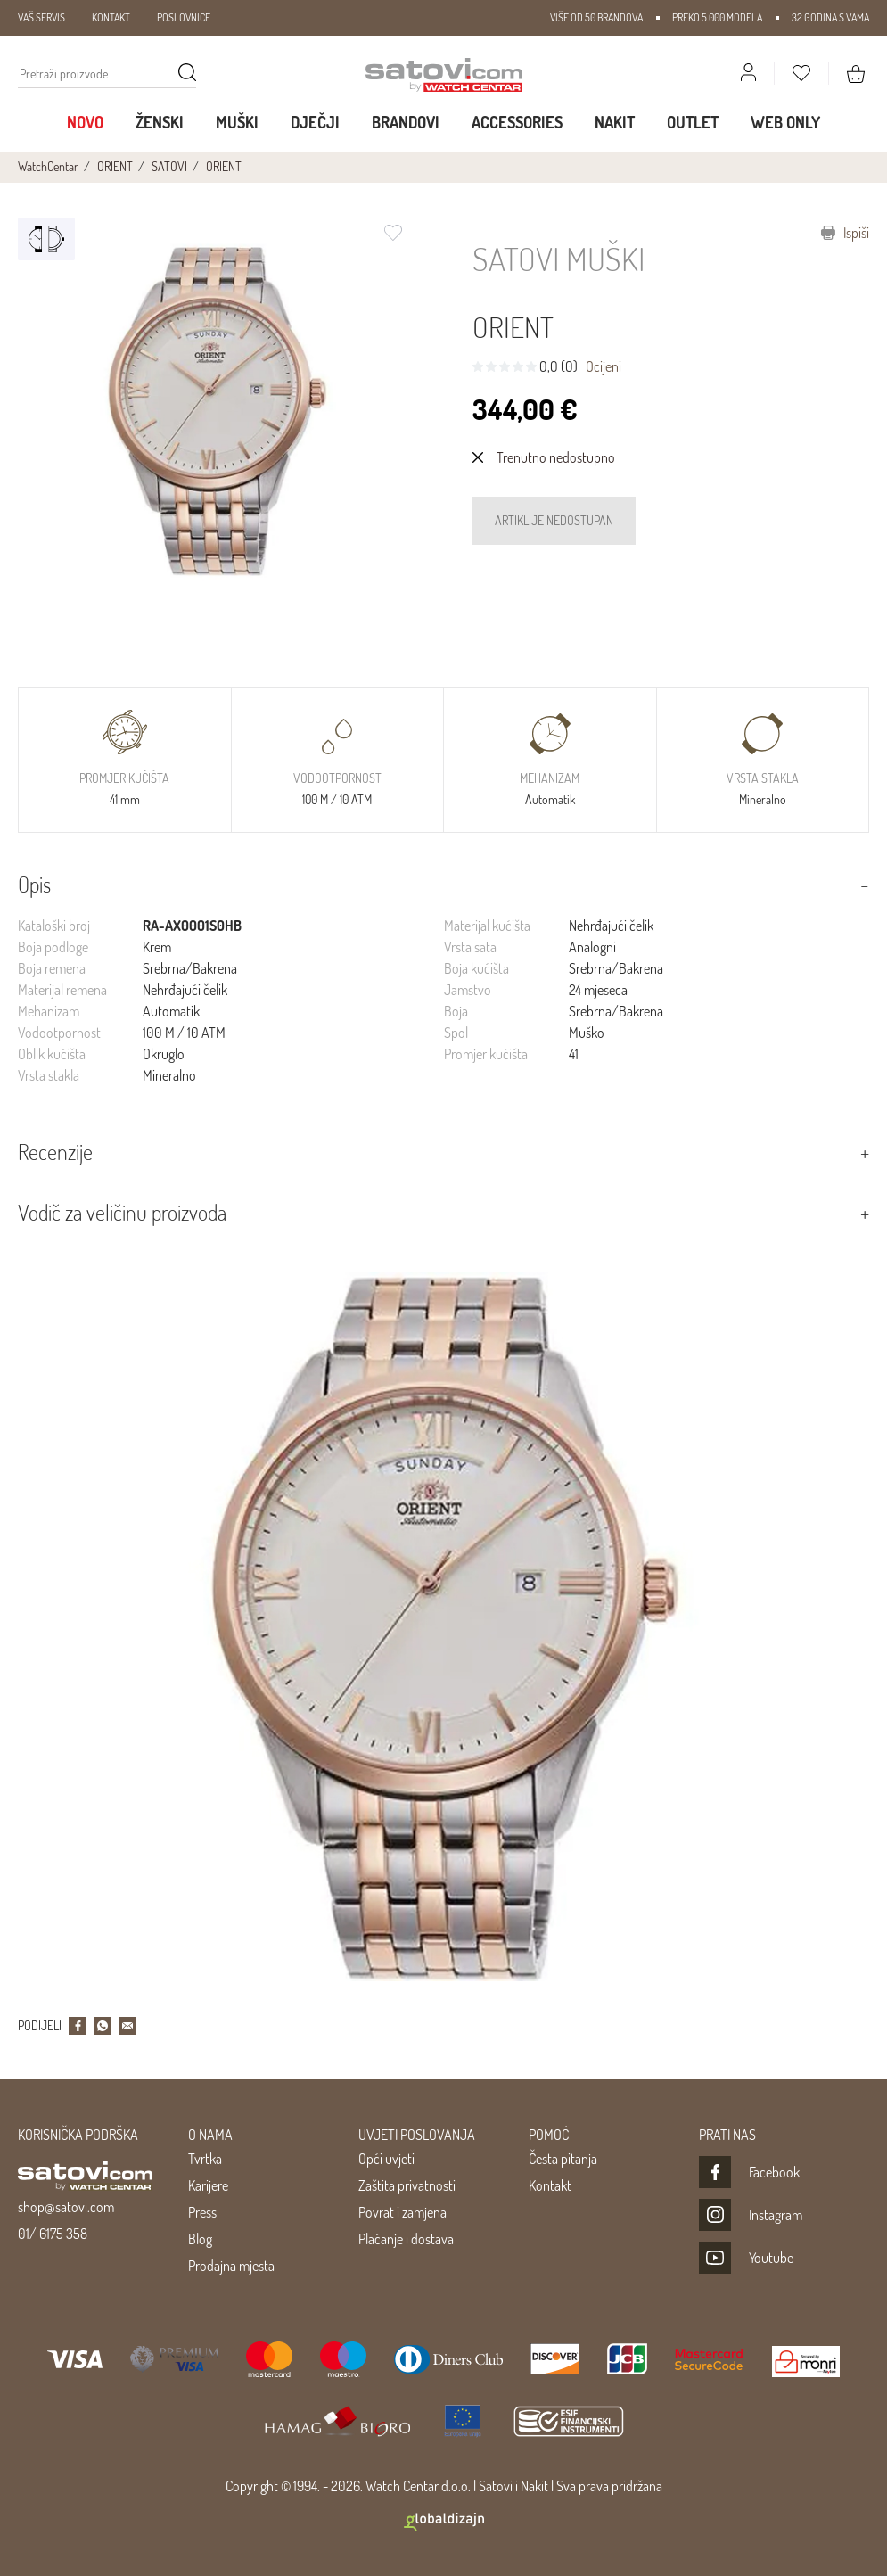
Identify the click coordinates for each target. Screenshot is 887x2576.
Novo (85, 122)
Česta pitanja (563, 2159)
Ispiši (845, 233)
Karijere (208, 2185)
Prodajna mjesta (231, 2266)
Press (202, 2212)
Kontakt (550, 2185)
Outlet (693, 122)
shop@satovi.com (66, 2207)
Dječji (315, 122)
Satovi (496, 2486)
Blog (200, 2239)
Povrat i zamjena (402, 2212)
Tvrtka (205, 2159)
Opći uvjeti (386, 2159)
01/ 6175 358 (52, 2234)
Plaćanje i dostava (406, 2239)
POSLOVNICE (183, 17)
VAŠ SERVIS (41, 17)
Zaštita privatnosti (407, 2185)
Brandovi (405, 122)
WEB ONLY (785, 122)
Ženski (160, 122)
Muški (237, 122)
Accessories (517, 122)
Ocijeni (603, 366)
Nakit (615, 122)
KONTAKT (111, 17)
